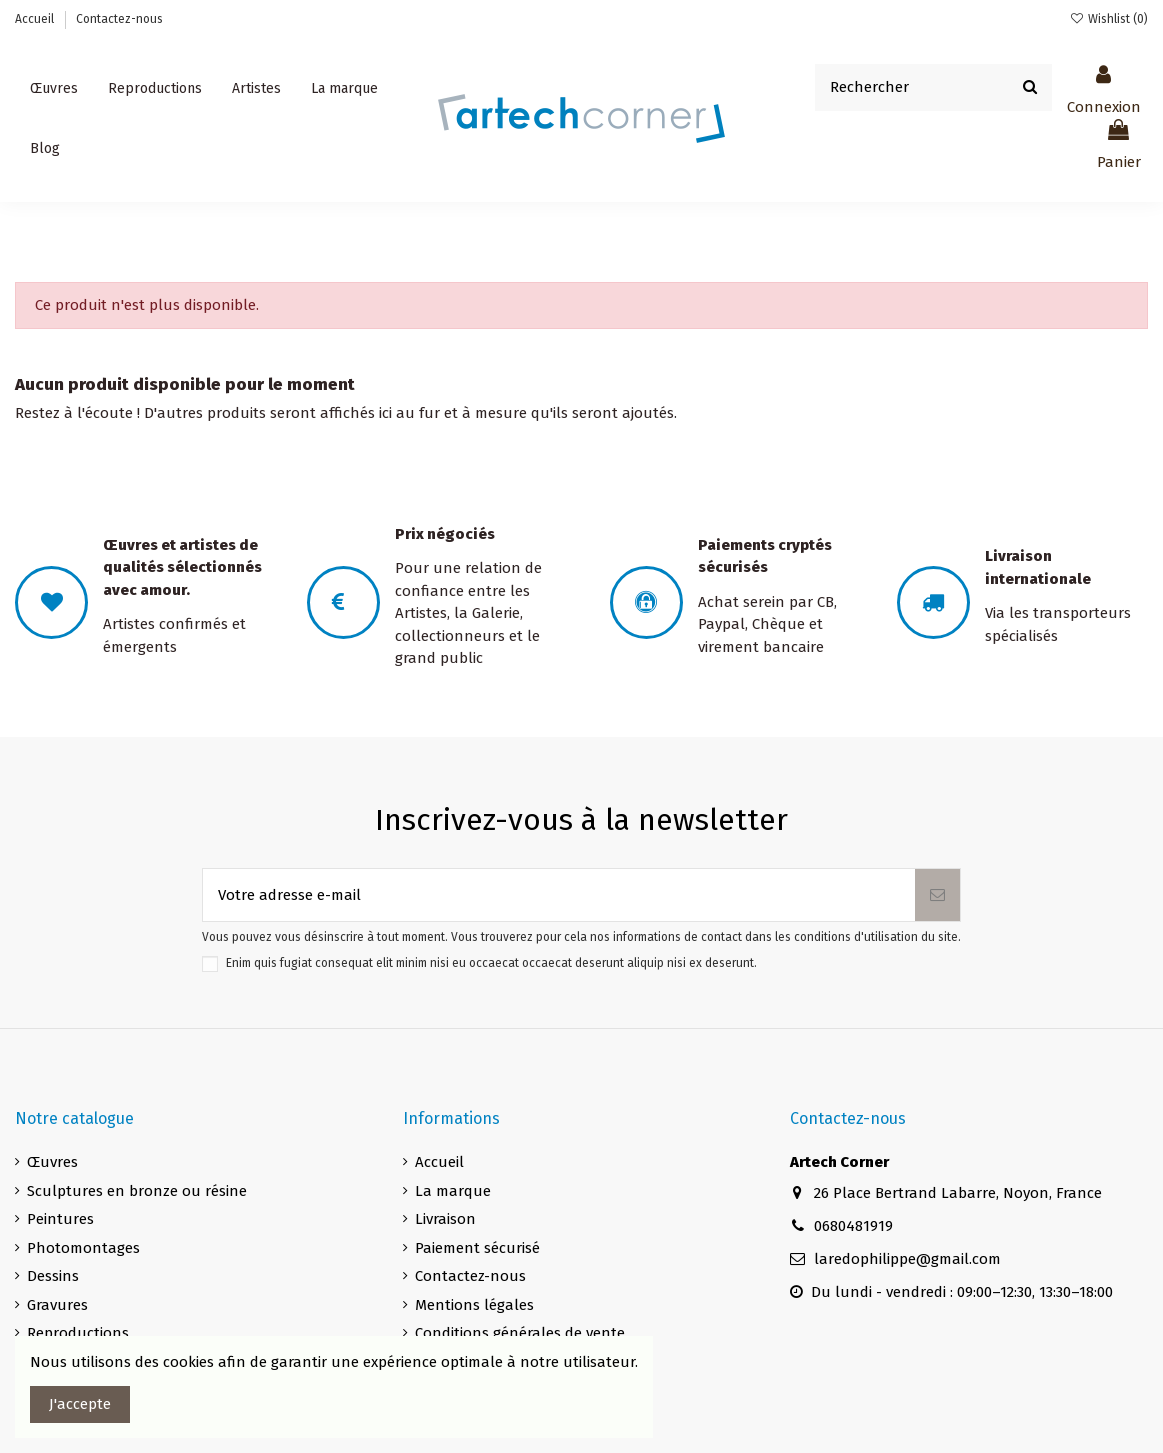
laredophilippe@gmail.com (907, 1259)
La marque (453, 1191)
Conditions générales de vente (520, 1333)
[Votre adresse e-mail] (559, 895)
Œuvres (52, 1162)
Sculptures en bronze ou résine (137, 1191)
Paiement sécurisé (477, 1248)
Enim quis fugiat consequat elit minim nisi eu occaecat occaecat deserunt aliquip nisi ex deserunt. (491, 963)
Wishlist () (1109, 19)
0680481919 (853, 1226)
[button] (256, 89)
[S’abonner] (937, 895)
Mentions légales (474, 1305)
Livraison (445, 1219)
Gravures (57, 1305)
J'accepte (80, 1404)
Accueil (36, 19)
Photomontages (83, 1248)
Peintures (60, 1219)
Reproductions (78, 1333)
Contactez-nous (119, 19)
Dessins (53, 1276)
